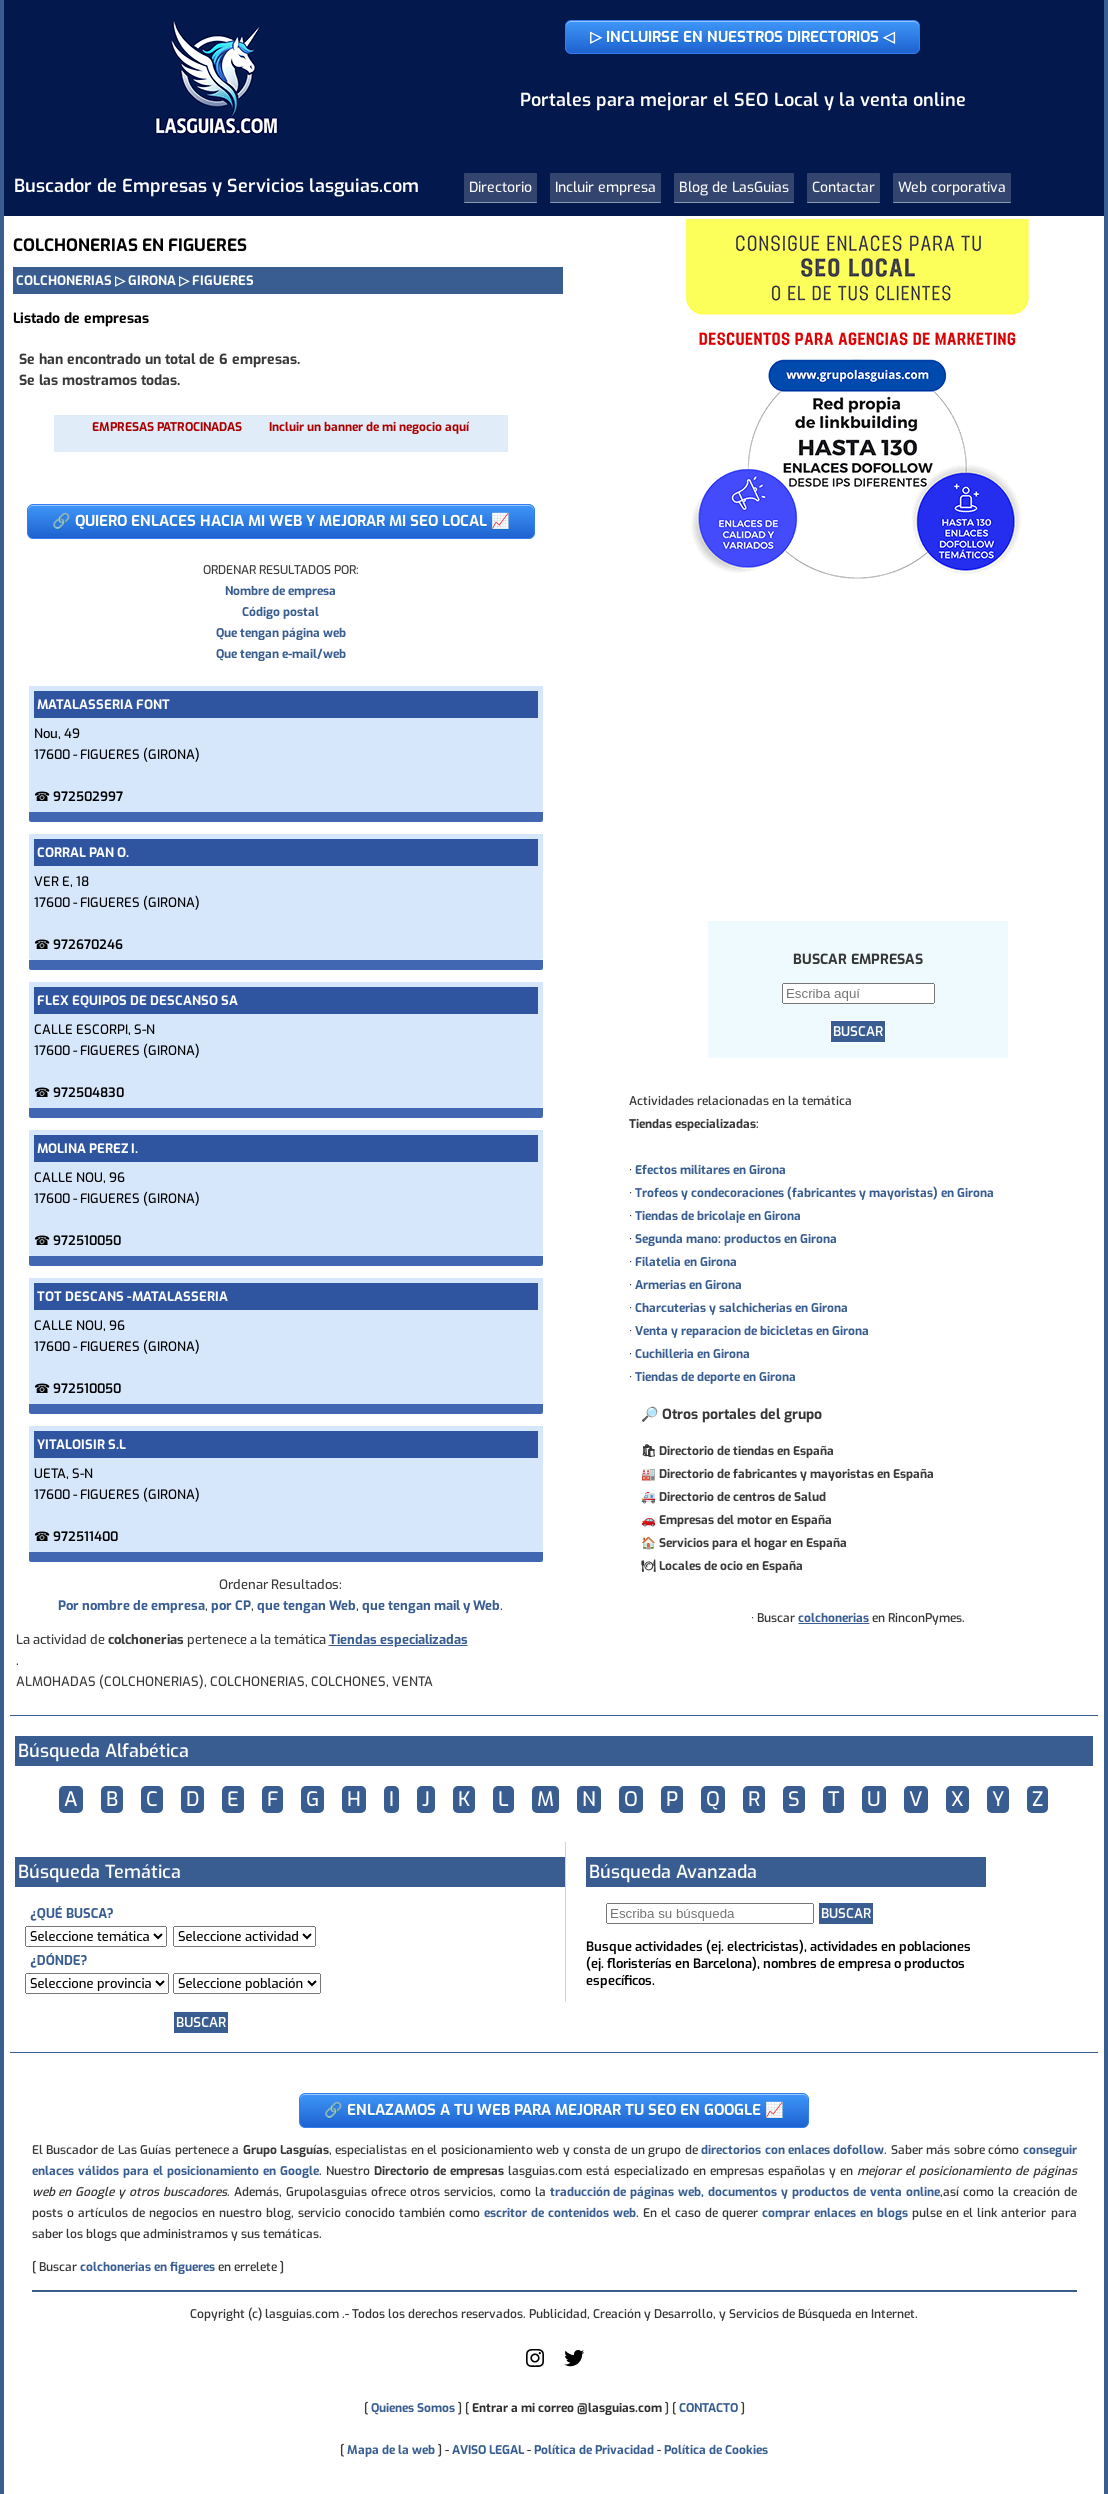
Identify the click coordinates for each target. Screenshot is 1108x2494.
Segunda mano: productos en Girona (736, 1239)
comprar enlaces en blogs (835, 2213)
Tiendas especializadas (398, 1639)
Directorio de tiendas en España (746, 1451)
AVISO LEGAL (488, 2450)
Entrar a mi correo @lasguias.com (567, 2408)
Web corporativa (952, 187)
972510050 (87, 1240)
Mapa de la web (389, 2450)
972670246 (88, 944)
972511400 (85, 1536)
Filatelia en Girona (686, 1262)
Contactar (843, 187)
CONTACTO (708, 2408)
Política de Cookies (716, 2450)
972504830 (88, 1092)
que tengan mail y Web (431, 1605)
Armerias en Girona (688, 1285)
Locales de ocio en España (731, 1566)
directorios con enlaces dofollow (792, 2150)
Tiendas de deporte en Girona (715, 1377)
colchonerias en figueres (147, 2267)
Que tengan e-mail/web (281, 654)
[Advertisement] (858, 749)
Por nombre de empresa (131, 1605)
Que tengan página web (281, 633)
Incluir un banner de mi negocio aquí (369, 427)
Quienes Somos (413, 2408)
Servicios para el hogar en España (753, 1543)
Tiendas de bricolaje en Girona (718, 1216)
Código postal (280, 612)
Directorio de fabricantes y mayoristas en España (796, 1474)
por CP (231, 1605)
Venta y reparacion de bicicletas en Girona (752, 1331)
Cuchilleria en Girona (692, 1354)
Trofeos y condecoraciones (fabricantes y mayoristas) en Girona (814, 1193)
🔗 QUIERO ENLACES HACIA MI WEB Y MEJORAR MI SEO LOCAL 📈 (281, 521)
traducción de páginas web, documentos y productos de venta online (745, 2192)
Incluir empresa (605, 187)
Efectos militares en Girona (710, 1170)
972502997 (88, 796)
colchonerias (833, 1618)
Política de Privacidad (594, 2450)
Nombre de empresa (280, 591)
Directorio (500, 187)
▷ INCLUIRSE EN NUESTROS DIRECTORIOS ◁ (742, 37)
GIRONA (152, 280)
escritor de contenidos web (560, 2213)
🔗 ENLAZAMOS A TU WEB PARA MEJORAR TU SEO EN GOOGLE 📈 (554, 2110)
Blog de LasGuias (734, 187)
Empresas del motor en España (745, 1520)
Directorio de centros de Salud (742, 1497)
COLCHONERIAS (64, 280)
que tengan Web (306, 1605)
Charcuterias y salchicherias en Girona (741, 1308)
